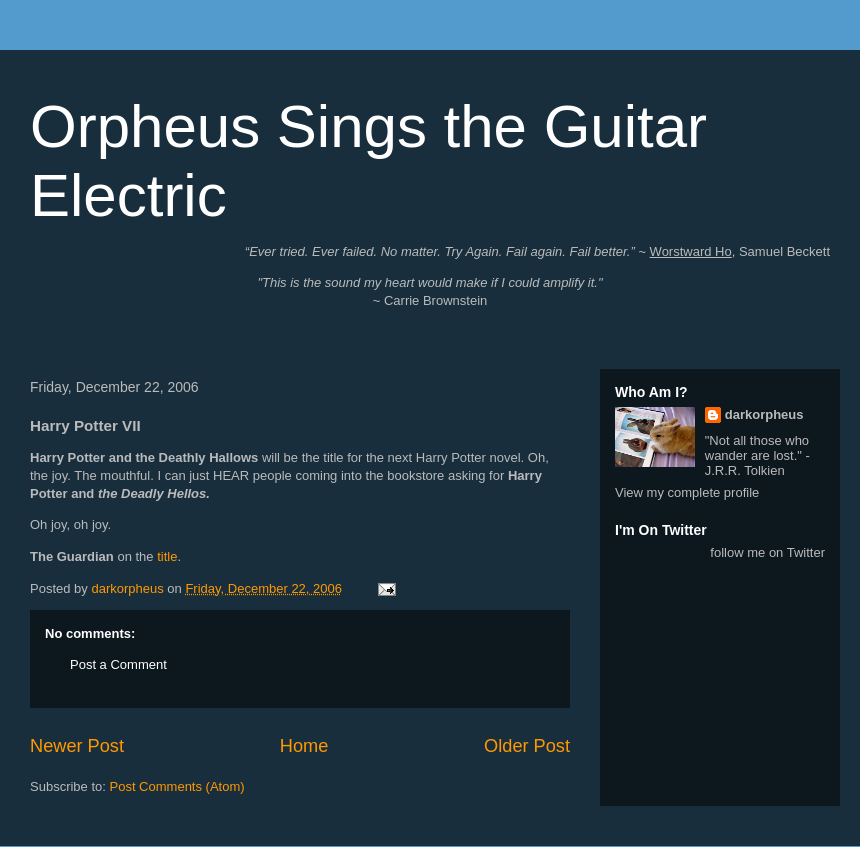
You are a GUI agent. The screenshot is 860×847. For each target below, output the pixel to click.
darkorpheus (764, 414)
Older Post (527, 746)
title (167, 556)
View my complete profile (687, 492)
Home (304, 746)
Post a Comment (118, 664)
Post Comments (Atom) (177, 786)
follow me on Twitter (767, 552)
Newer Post (77, 746)
